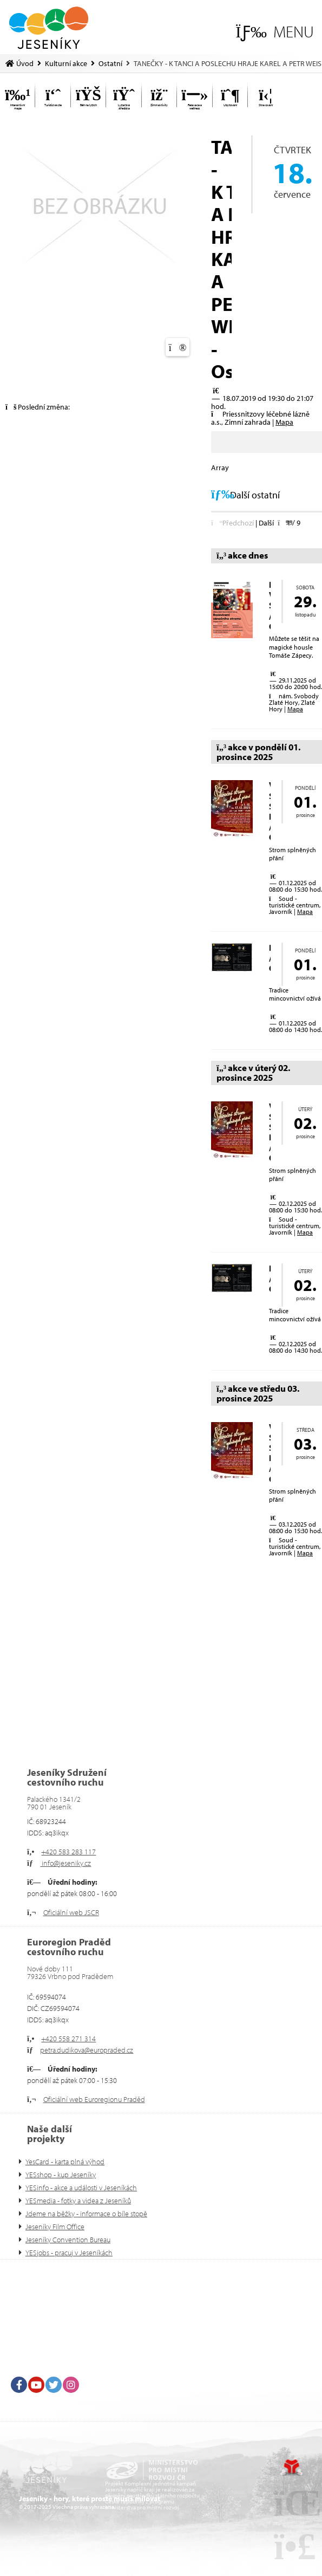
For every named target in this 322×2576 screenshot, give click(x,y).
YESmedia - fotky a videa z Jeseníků (78, 2200)
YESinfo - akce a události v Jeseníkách (81, 2187)
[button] (274, 31)
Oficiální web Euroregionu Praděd (94, 2099)
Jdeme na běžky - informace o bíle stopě (86, 2213)
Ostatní (110, 63)
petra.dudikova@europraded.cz (86, 2050)
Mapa (284, 422)
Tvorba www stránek (291, 2468)
